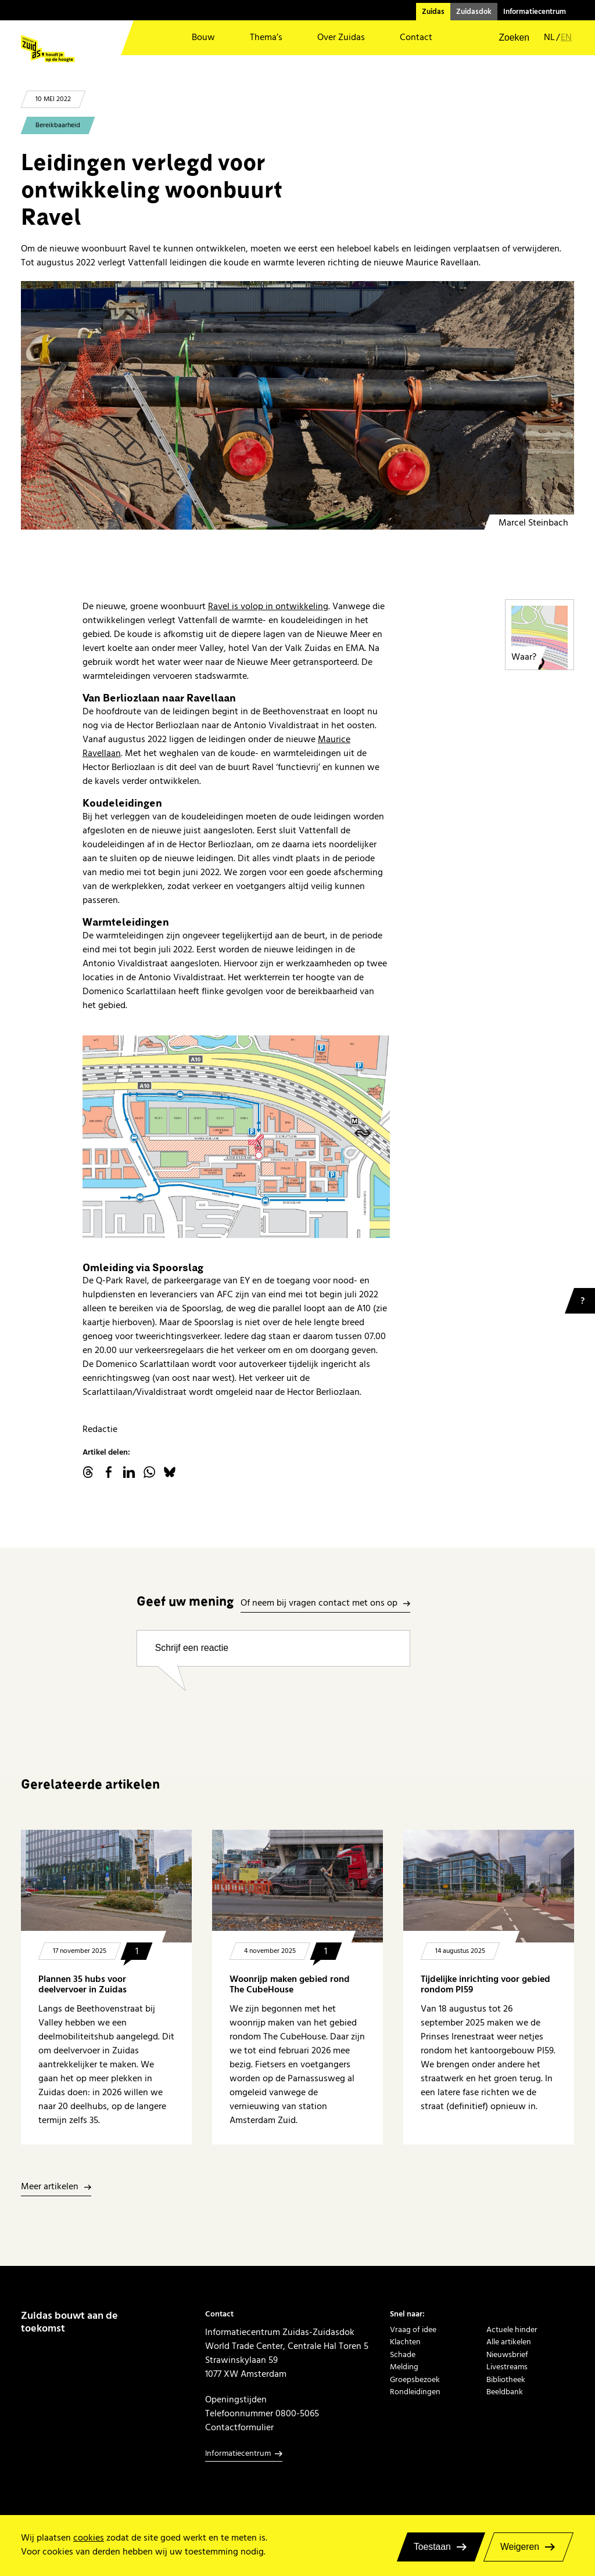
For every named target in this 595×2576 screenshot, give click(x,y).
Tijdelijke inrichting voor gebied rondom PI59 (485, 1984)
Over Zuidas (341, 37)
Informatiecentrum (534, 11)
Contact (416, 37)
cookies (88, 2538)
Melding (404, 2366)
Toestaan (432, 2547)
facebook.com (108, 1472)
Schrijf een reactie (191, 1648)
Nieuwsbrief (507, 2354)
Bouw (203, 37)
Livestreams (507, 2366)
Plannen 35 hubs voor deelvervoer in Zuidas (82, 1984)
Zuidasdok (474, 11)
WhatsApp (149, 1472)
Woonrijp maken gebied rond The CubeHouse (290, 1984)
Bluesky (169, 1472)
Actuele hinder (511, 2329)
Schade (402, 2354)
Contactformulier (239, 2427)
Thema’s (266, 37)
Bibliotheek (505, 2379)
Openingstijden (236, 2399)
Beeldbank (504, 2391)
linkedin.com (129, 1472)
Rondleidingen (415, 2391)
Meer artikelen (49, 2187)
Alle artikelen (508, 2341)
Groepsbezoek (415, 2379)
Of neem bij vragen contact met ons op (319, 1603)
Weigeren (519, 2547)
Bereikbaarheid (57, 125)
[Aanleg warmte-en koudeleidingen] (297, 405)
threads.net (88, 1472)
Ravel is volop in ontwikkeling (268, 606)
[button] (506, 37)
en (566, 38)
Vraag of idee (413, 2329)
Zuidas (433, 11)
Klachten (405, 2341)
